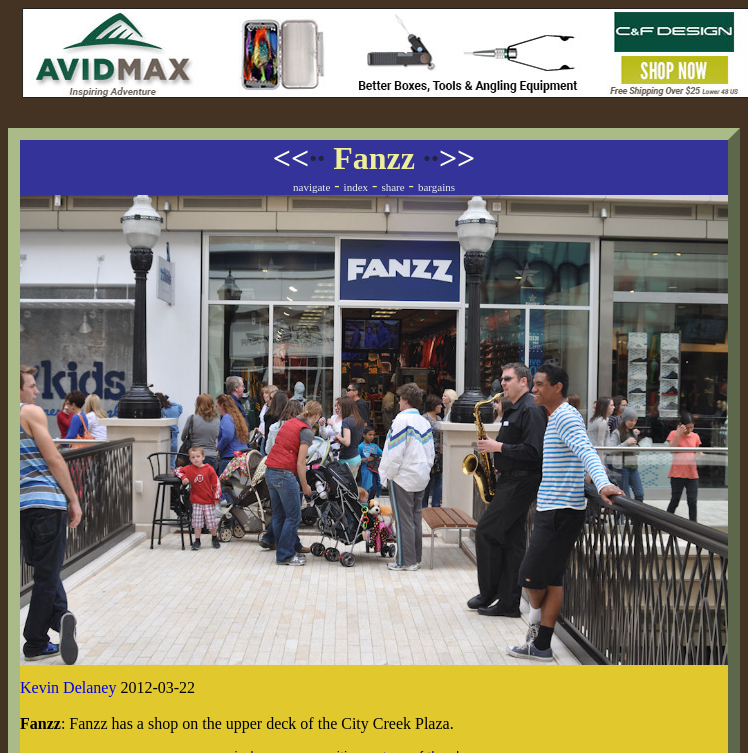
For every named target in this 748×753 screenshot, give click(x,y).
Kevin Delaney (68, 687)
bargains (436, 187)
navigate (311, 187)
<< (299, 158)
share (392, 187)
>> (449, 158)
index (356, 187)
